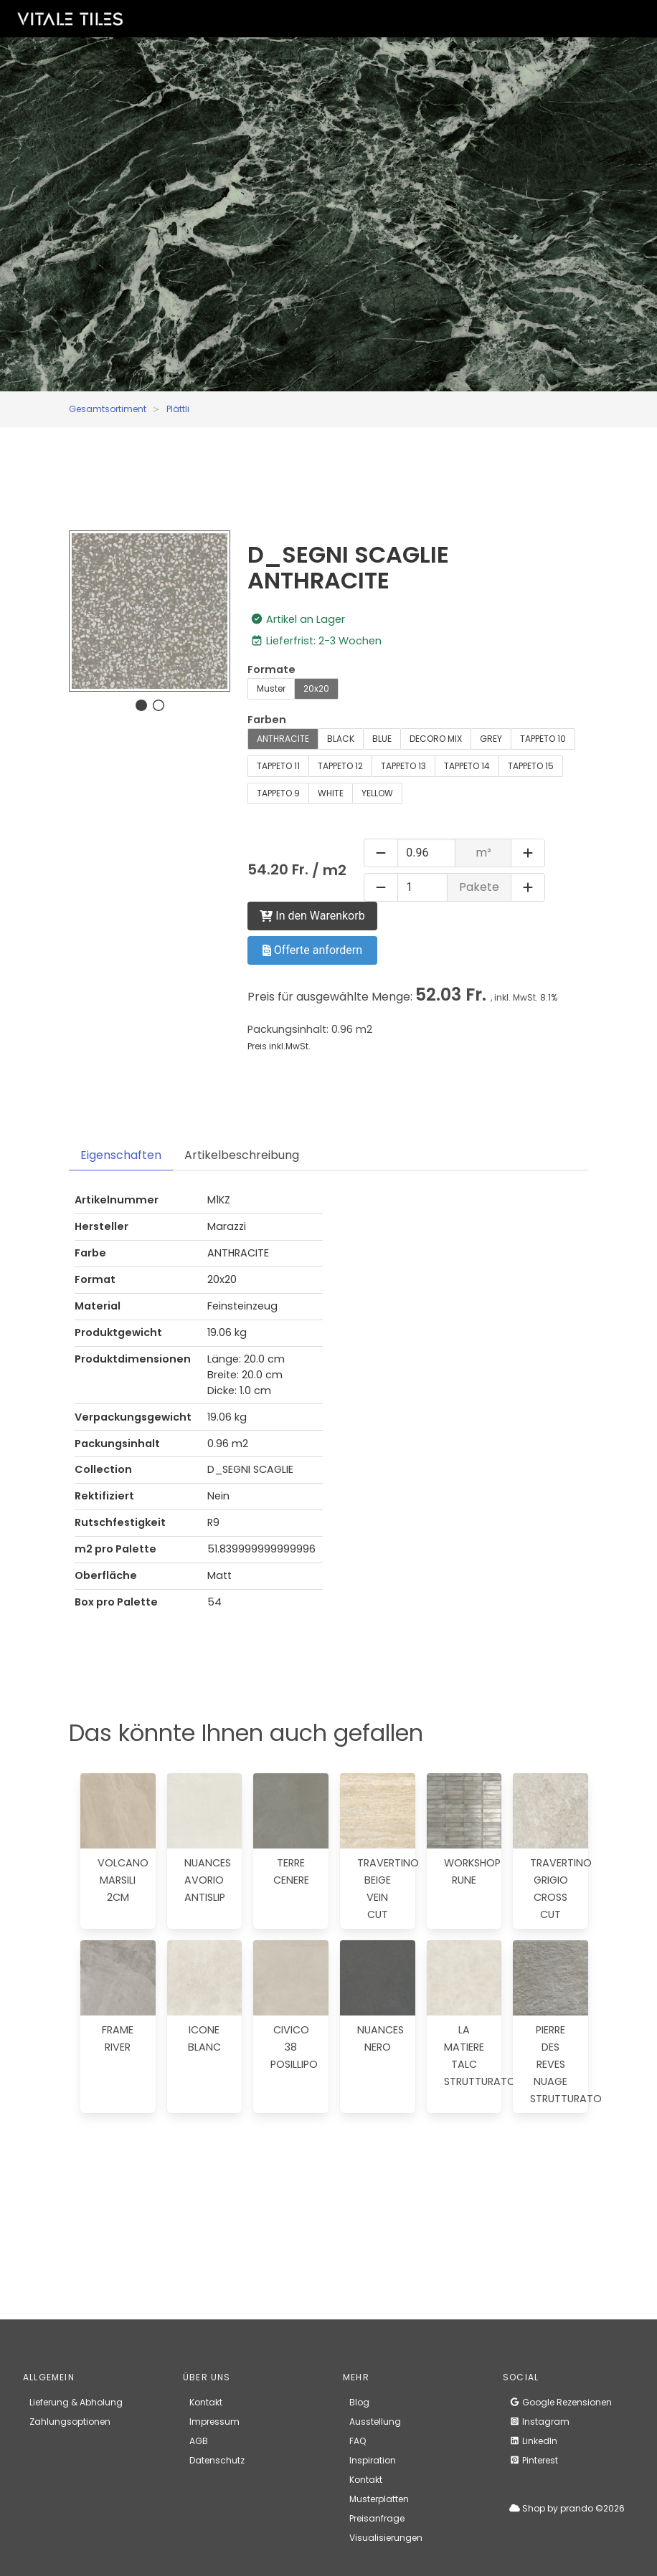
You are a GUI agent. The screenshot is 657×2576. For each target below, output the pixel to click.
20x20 (316, 688)
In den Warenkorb (312, 915)
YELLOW (377, 793)
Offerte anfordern (312, 950)
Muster (271, 688)
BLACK (340, 739)
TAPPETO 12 (340, 766)
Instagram (539, 2421)
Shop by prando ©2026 (567, 2508)
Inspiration (372, 2460)
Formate (271, 669)
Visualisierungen (385, 2538)
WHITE (331, 793)
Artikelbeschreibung (241, 1155)
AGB (198, 2441)
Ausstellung (375, 2421)
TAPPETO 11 (278, 766)
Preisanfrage (377, 2518)
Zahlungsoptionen (69, 2421)
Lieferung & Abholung (76, 2402)
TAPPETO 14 (467, 766)
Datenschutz (217, 2460)
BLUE (382, 739)
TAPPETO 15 (531, 766)
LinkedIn (533, 2441)
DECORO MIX (436, 739)
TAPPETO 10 (543, 739)
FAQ (357, 2441)
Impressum (214, 2421)
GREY (491, 739)
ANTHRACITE (283, 739)
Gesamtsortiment (107, 409)
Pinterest (533, 2460)
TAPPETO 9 (278, 793)
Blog (359, 2402)
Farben (266, 719)
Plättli (177, 409)
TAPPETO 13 (403, 766)
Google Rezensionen (560, 2402)
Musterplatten (379, 2499)
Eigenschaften (120, 1155)
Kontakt (205, 2402)
